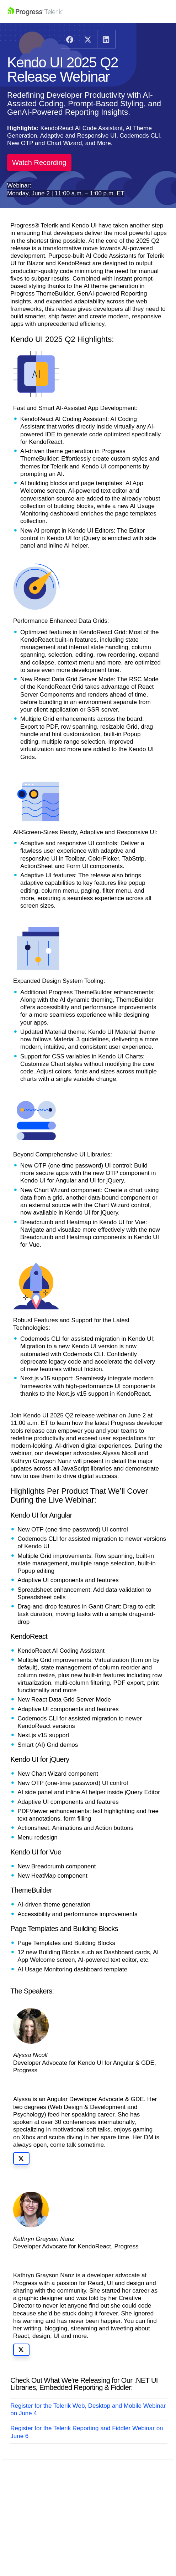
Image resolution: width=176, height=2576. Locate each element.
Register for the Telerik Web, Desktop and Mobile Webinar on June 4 (88, 2409)
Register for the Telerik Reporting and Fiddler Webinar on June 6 (86, 2432)
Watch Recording (39, 162)
